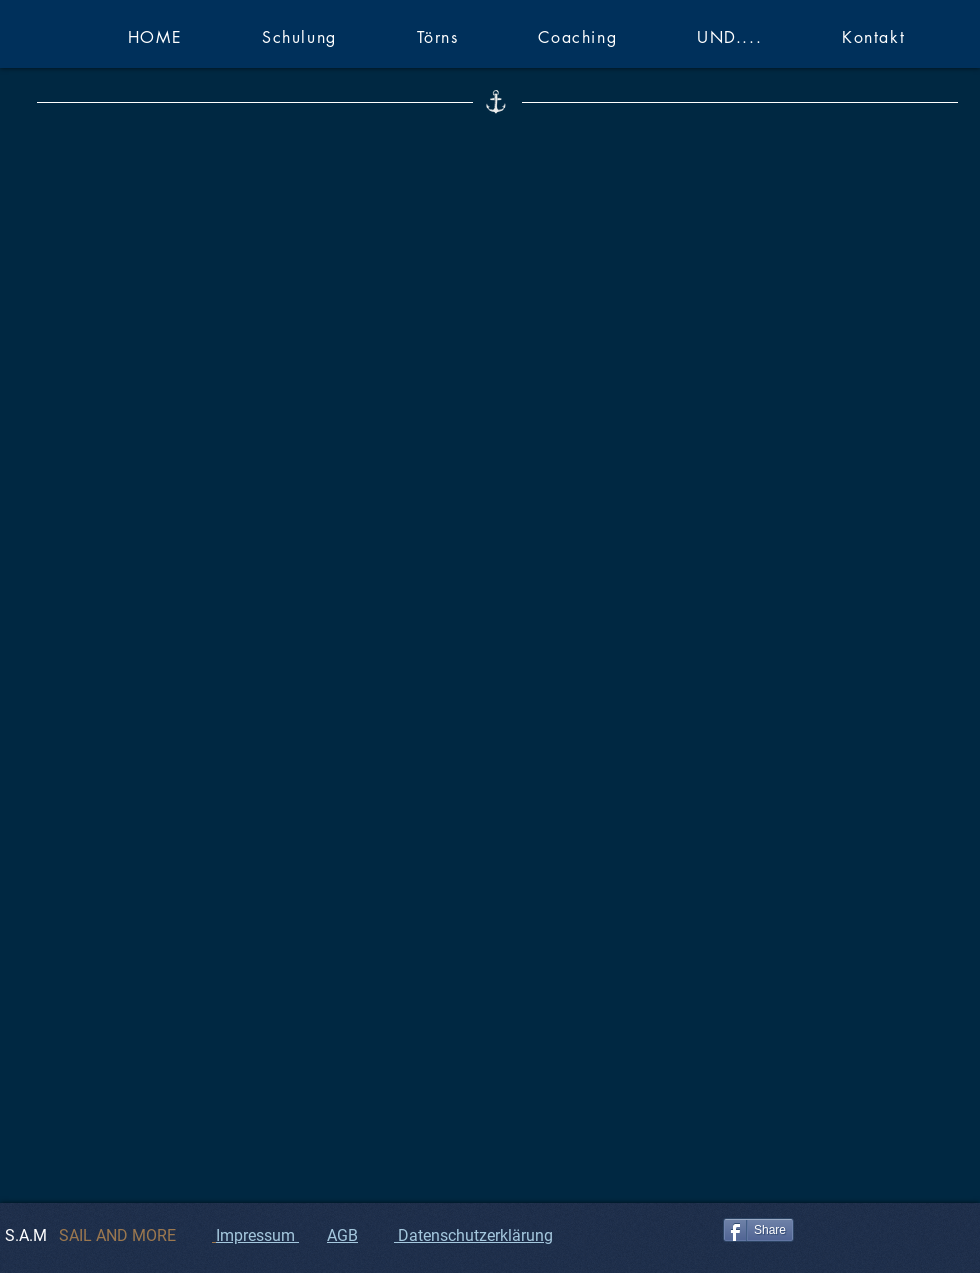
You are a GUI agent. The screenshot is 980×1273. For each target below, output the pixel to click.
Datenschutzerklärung (473, 1235)
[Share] (758, 1230)
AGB (342, 1235)
